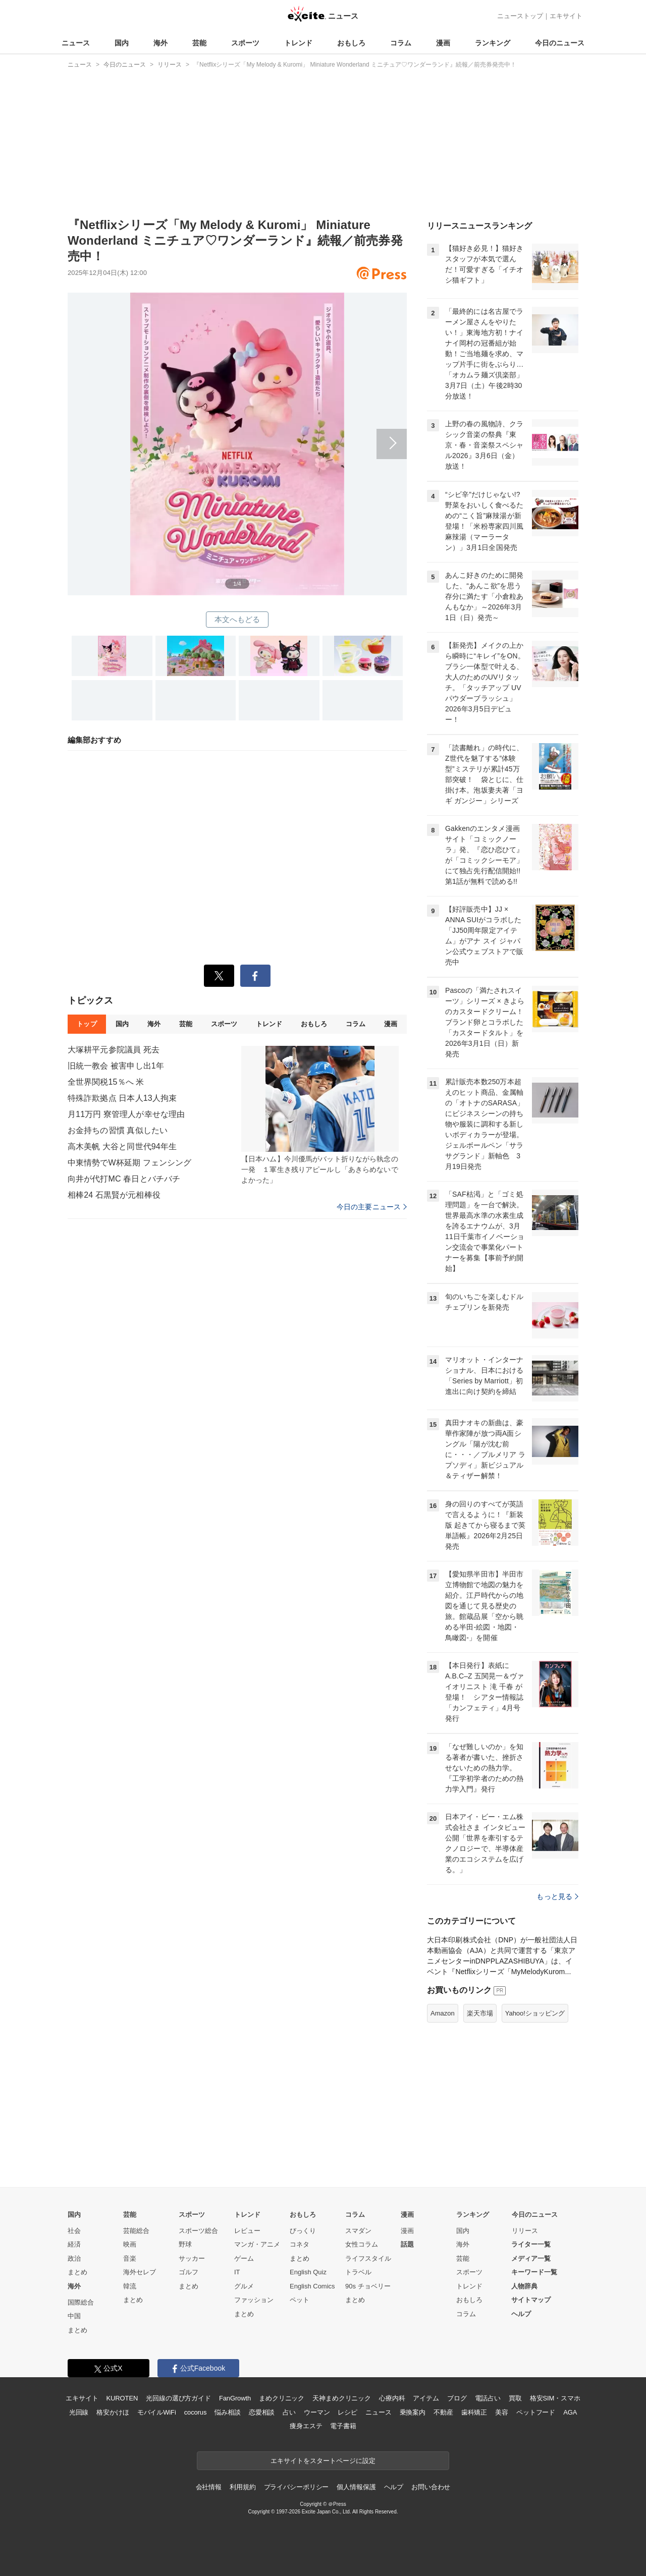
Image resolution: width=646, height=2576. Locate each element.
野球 (185, 2244)
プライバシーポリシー (296, 2487)
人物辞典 (524, 2286)
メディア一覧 (531, 2258)
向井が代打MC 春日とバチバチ (124, 1178)
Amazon (442, 2013)
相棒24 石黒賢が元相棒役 (114, 1195)
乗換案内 (412, 2412)
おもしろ (351, 43)
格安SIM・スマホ (555, 2398)
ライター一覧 (531, 2244)
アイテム (426, 2398)
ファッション (254, 2300)
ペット (299, 2300)
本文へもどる (237, 619)
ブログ (457, 2398)
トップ (86, 1024)
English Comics (312, 2286)
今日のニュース (559, 43)
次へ (237, 432)
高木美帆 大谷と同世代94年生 (122, 1146)
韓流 (129, 2286)
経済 (74, 2244)
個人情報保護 (356, 2487)
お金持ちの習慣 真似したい (118, 1130)
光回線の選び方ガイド (178, 2398)
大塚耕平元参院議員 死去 (113, 1049)
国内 (122, 43)
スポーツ (245, 43)
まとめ (77, 2272)
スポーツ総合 (198, 2230)
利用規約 (242, 2487)
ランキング (492, 43)
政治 (74, 2258)
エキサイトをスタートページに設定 (323, 2461)
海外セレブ (139, 2272)
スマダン (358, 2230)
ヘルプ (521, 2314)
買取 (515, 2398)
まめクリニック (281, 2398)
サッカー (192, 2258)
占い (289, 2412)
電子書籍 (343, 2426)
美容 (501, 2412)
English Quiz (308, 2272)
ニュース (76, 43)
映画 (129, 2244)
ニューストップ (520, 16)
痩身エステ (306, 2426)
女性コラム (361, 2244)
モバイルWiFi (156, 2412)
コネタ (299, 2244)
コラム (400, 43)
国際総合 (81, 2302)
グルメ (244, 2286)
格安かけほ (112, 2412)
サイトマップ (531, 2300)
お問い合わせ (430, 2487)
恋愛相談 (262, 2412)
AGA (570, 2412)
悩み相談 (227, 2412)
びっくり (303, 2230)
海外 (160, 43)
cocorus (195, 2412)
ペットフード (535, 2412)
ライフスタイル (368, 2258)
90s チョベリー (368, 2286)
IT (237, 2272)
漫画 (443, 43)
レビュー (247, 2230)
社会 (74, 2230)
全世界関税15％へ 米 (106, 1082)
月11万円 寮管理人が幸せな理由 (126, 1114)
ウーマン (317, 2412)
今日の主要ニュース (372, 1206)
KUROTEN (122, 2398)
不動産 (443, 2412)
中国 (74, 2316)
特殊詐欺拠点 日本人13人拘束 (122, 1098)
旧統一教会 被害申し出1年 (116, 1065)
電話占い (488, 2398)
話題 (407, 2244)
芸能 (199, 43)
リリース (525, 2230)
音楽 (129, 2258)
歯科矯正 (474, 2412)
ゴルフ (188, 2272)
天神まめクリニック (341, 2398)
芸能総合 (136, 2230)
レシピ (347, 2412)
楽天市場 (480, 2013)
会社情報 (209, 2487)
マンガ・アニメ (257, 2244)
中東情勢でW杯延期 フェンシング (129, 1162)
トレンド (298, 43)
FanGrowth (235, 2398)
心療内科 (392, 2398)
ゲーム (244, 2258)
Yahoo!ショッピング (535, 2013)
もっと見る (557, 1896)
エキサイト (566, 16)
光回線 (79, 2412)
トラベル (358, 2272)
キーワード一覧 (534, 2272)
